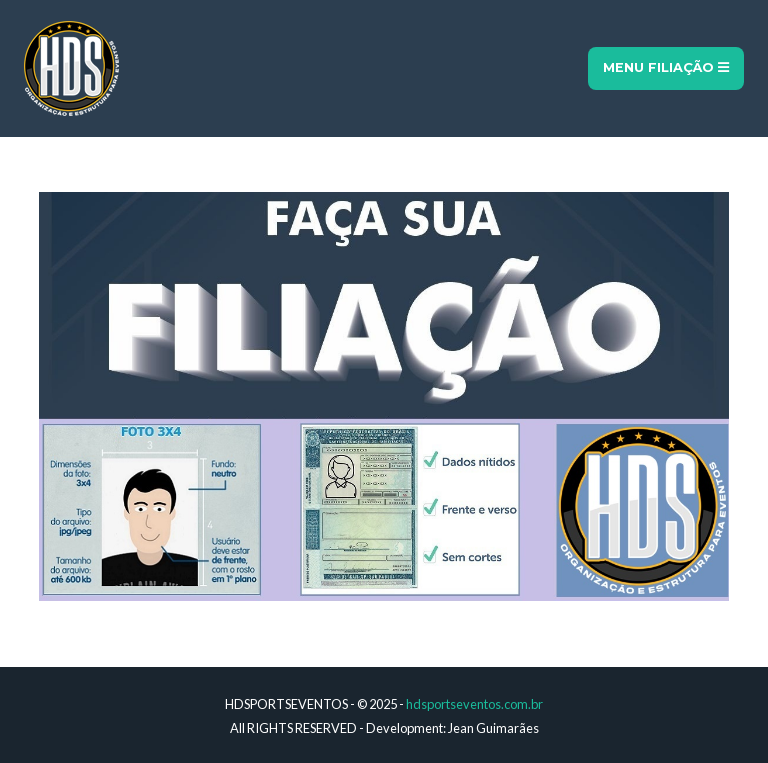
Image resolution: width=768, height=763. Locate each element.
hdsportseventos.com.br (474, 704)
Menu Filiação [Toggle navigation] (666, 67)
